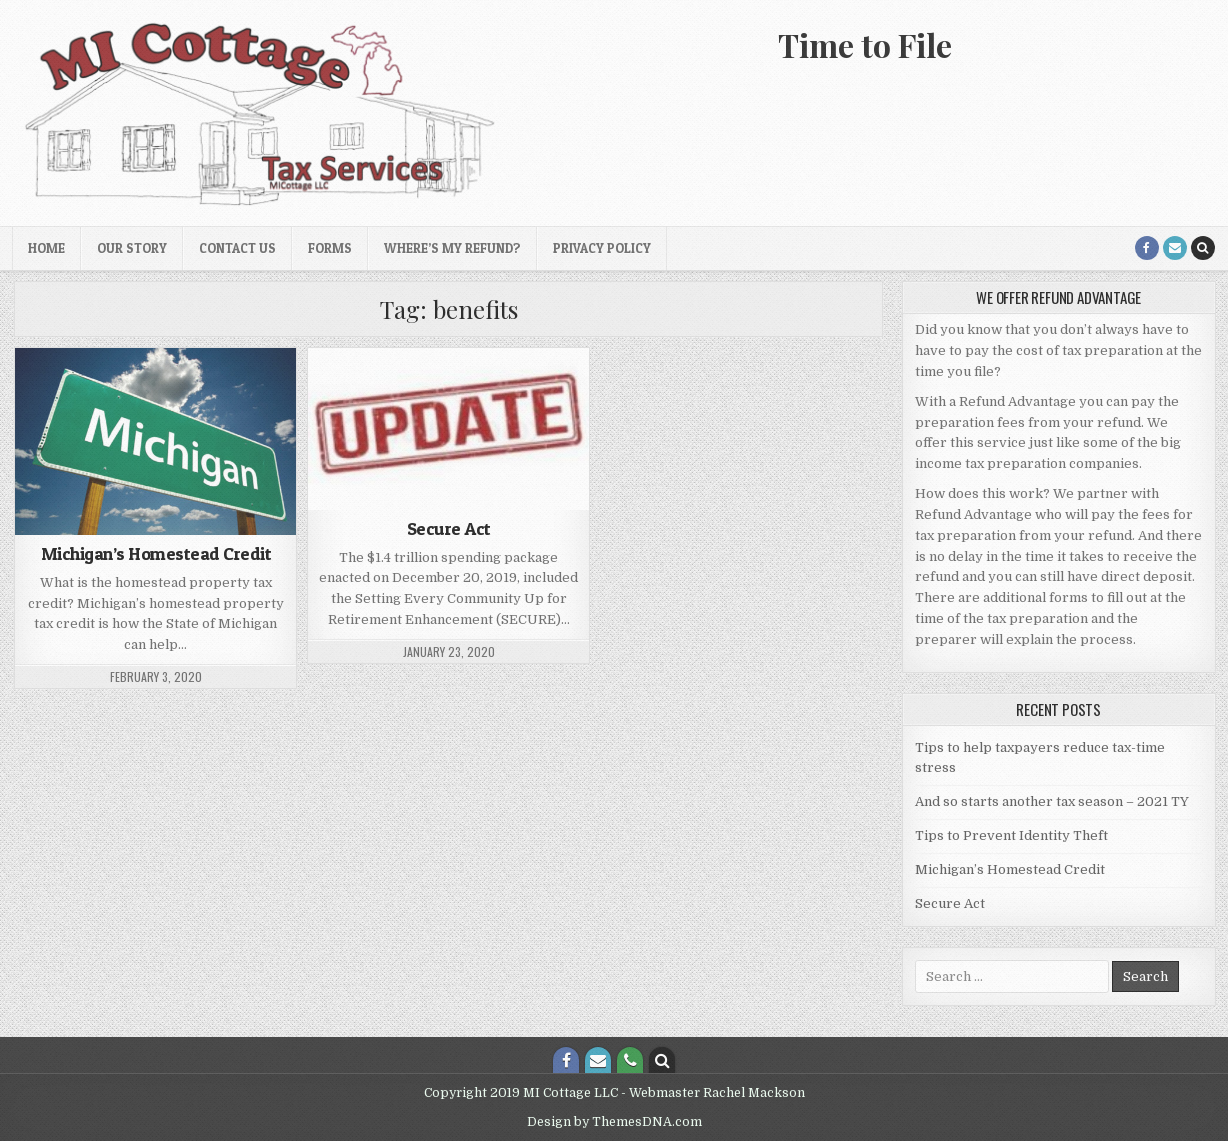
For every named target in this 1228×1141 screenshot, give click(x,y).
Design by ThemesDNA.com (614, 1122)
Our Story (132, 248)
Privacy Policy (602, 248)
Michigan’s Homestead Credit (156, 553)
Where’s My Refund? (452, 248)
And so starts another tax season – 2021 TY (1052, 801)
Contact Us (237, 248)
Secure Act (449, 528)
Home (46, 248)
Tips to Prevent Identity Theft (1011, 835)
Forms (330, 248)
